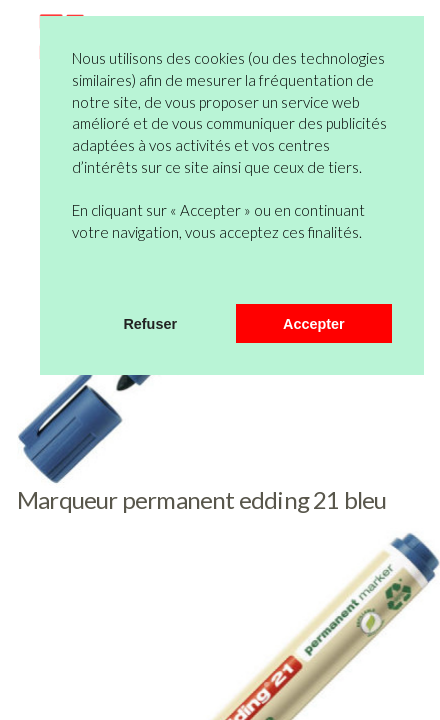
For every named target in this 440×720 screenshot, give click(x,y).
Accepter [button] (314, 324)
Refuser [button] (150, 324)
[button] (75, 278)
